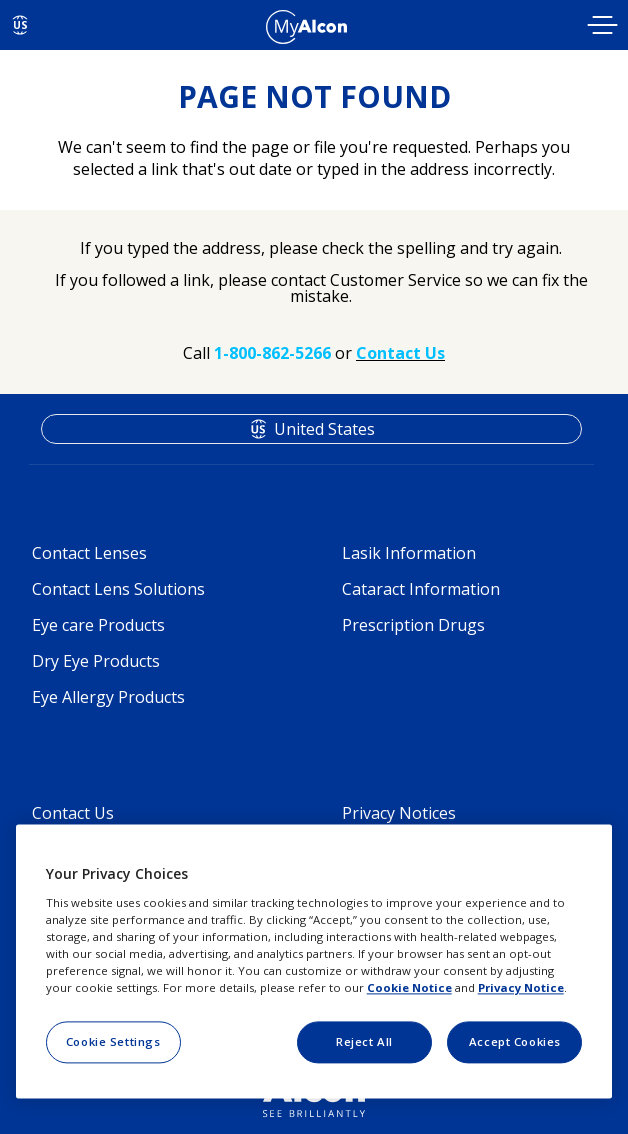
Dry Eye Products (96, 661)
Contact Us (73, 813)
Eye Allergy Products (108, 697)
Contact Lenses (89, 553)
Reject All (364, 1041)
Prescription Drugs (413, 625)
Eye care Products (98, 625)
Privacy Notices (399, 813)
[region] (314, 962)
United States (324, 429)
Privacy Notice (521, 987)
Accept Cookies (515, 1041)
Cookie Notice (409, 987)
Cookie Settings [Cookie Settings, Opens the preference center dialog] (113, 1041)
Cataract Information (421, 589)
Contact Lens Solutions (118, 589)
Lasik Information (409, 553)
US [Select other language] (20, 25)
